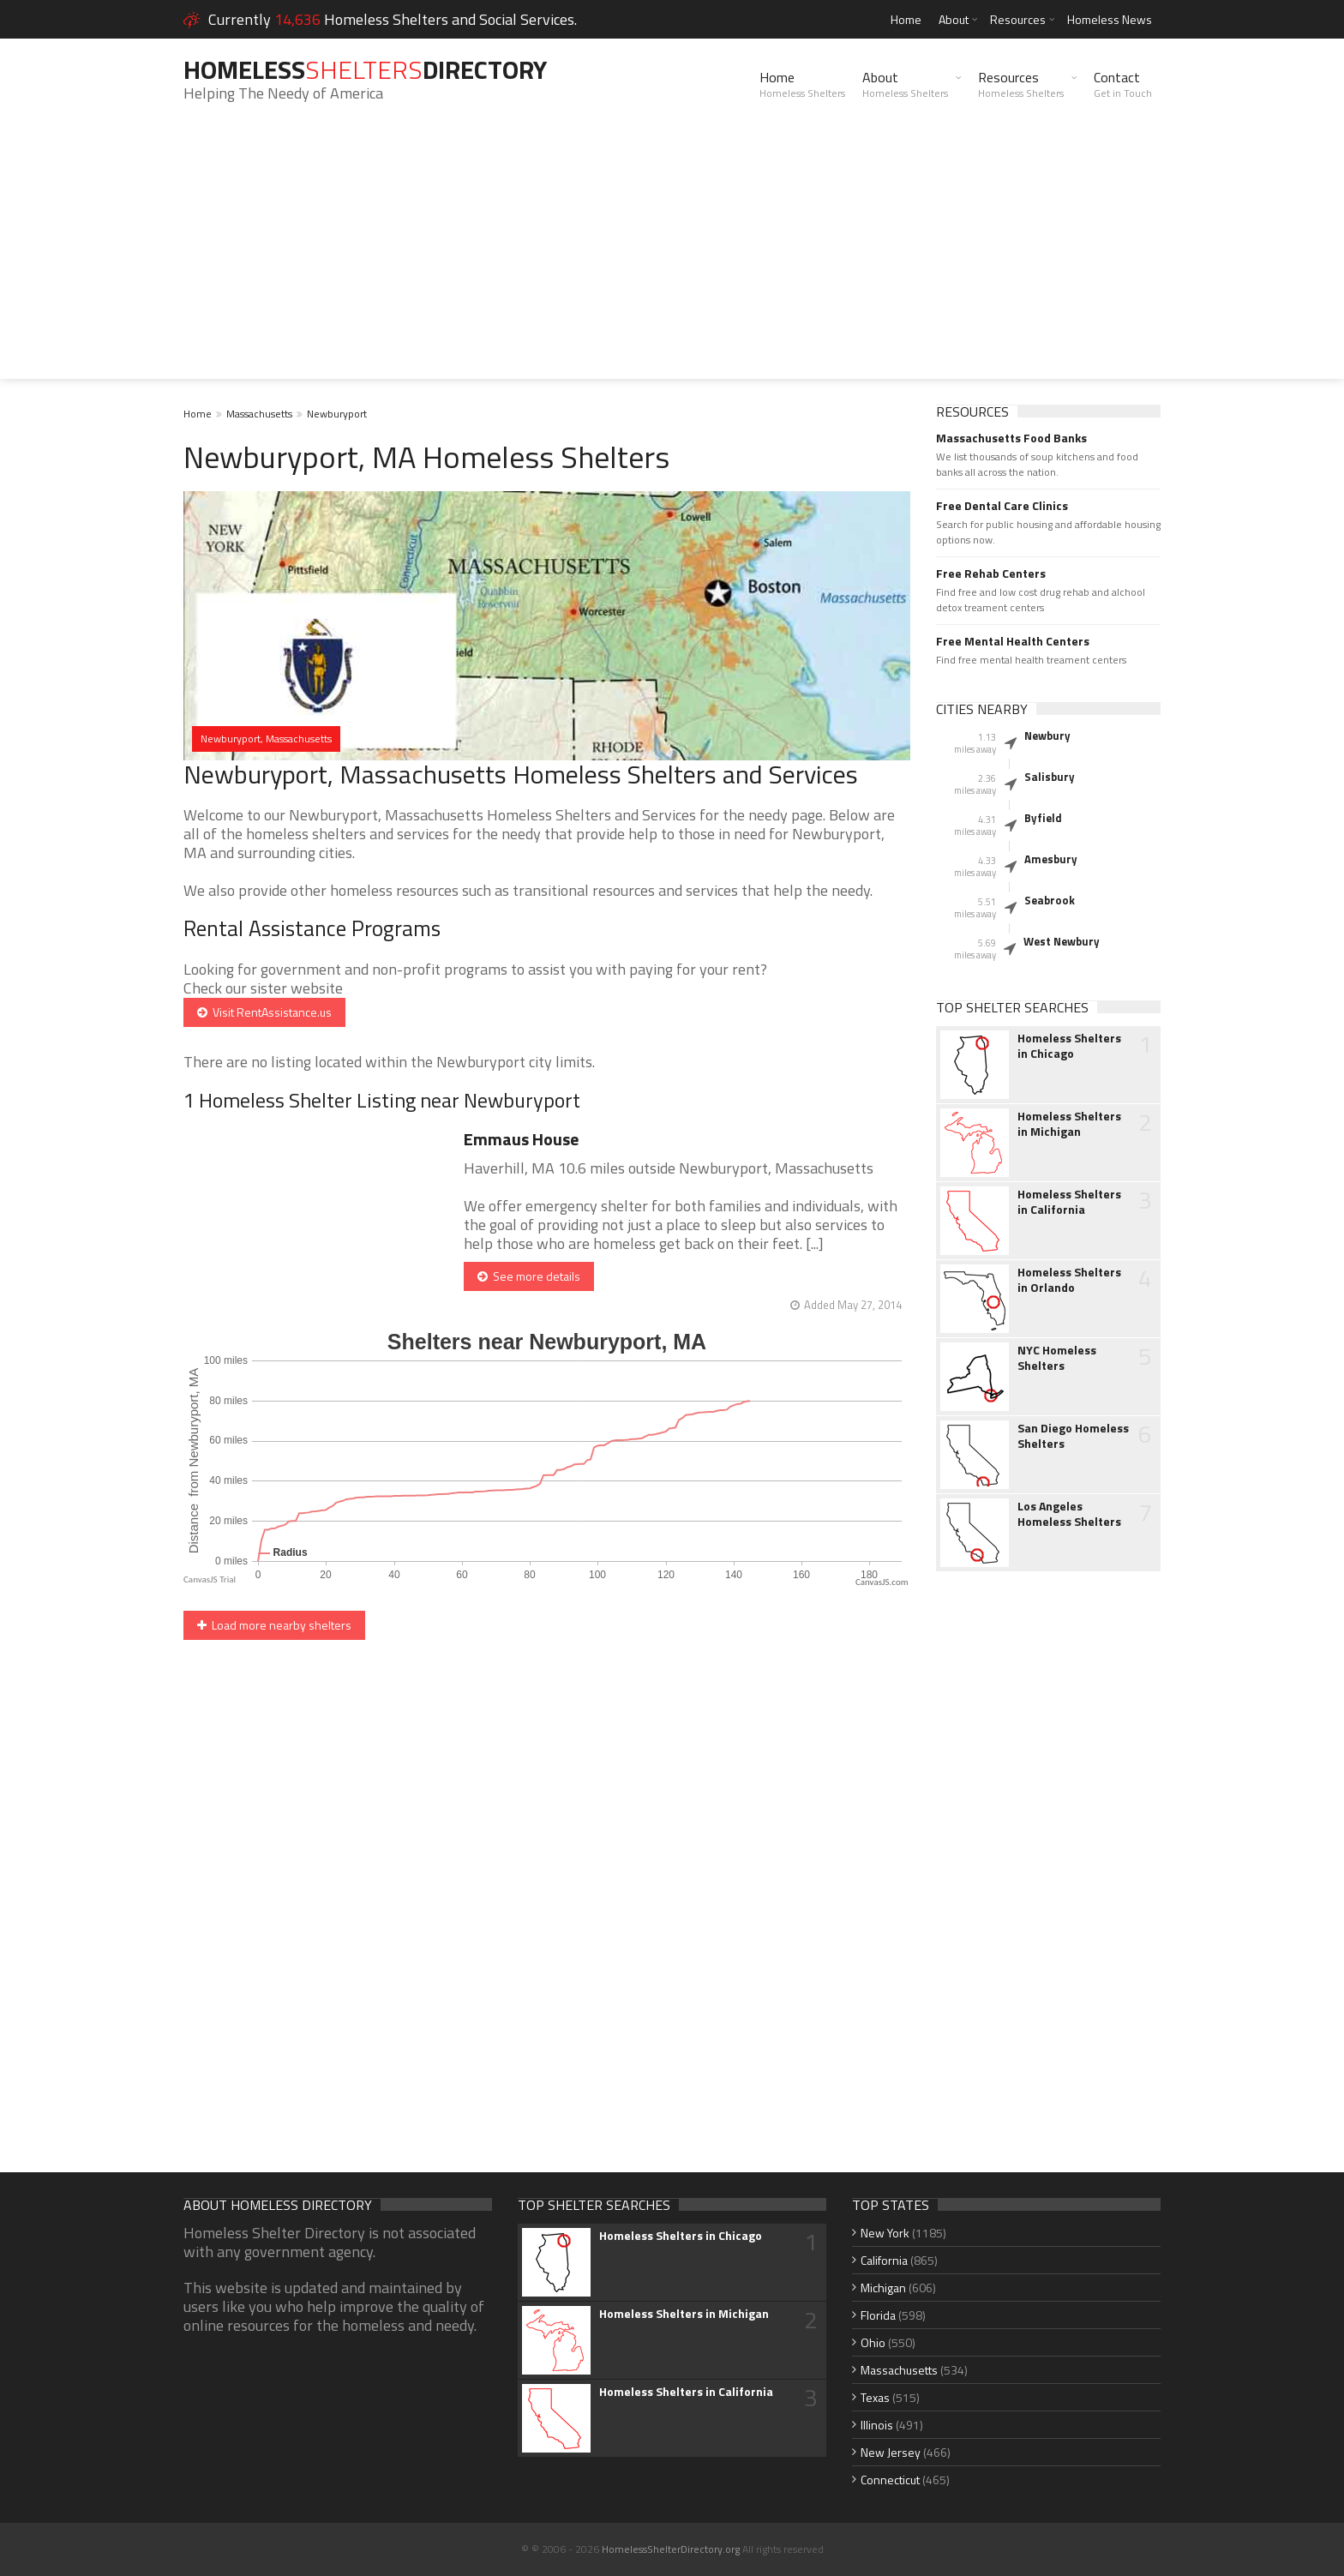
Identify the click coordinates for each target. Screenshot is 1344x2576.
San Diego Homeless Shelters (1073, 1435)
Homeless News (1109, 19)
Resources (1018, 19)
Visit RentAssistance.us (264, 1012)
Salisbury (1049, 776)
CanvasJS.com (882, 1582)
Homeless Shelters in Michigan (1069, 1123)
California (884, 2260)
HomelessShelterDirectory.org (671, 2549)
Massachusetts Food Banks (1011, 438)
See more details (528, 1276)
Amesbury (1050, 859)
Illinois (877, 2425)
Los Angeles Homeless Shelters (1069, 1513)
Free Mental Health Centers (1012, 641)
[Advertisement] (672, 259)
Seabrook (1049, 900)
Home (906, 19)
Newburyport (337, 413)
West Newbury (1061, 941)
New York (885, 2233)
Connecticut (890, 2480)
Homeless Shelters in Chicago (1069, 1045)
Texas (875, 2397)
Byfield (1043, 818)
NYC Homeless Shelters (1056, 1357)
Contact (1123, 84)
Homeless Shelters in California (1069, 1201)
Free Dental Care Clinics (1002, 505)
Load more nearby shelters (274, 1625)
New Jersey (891, 2452)
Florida (878, 2315)
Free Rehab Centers (991, 573)
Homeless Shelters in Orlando (1069, 1279)
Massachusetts (259, 413)
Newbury (1047, 735)
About (954, 19)
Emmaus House (521, 1139)
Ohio (873, 2342)
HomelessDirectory (365, 69)
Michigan (883, 2288)
